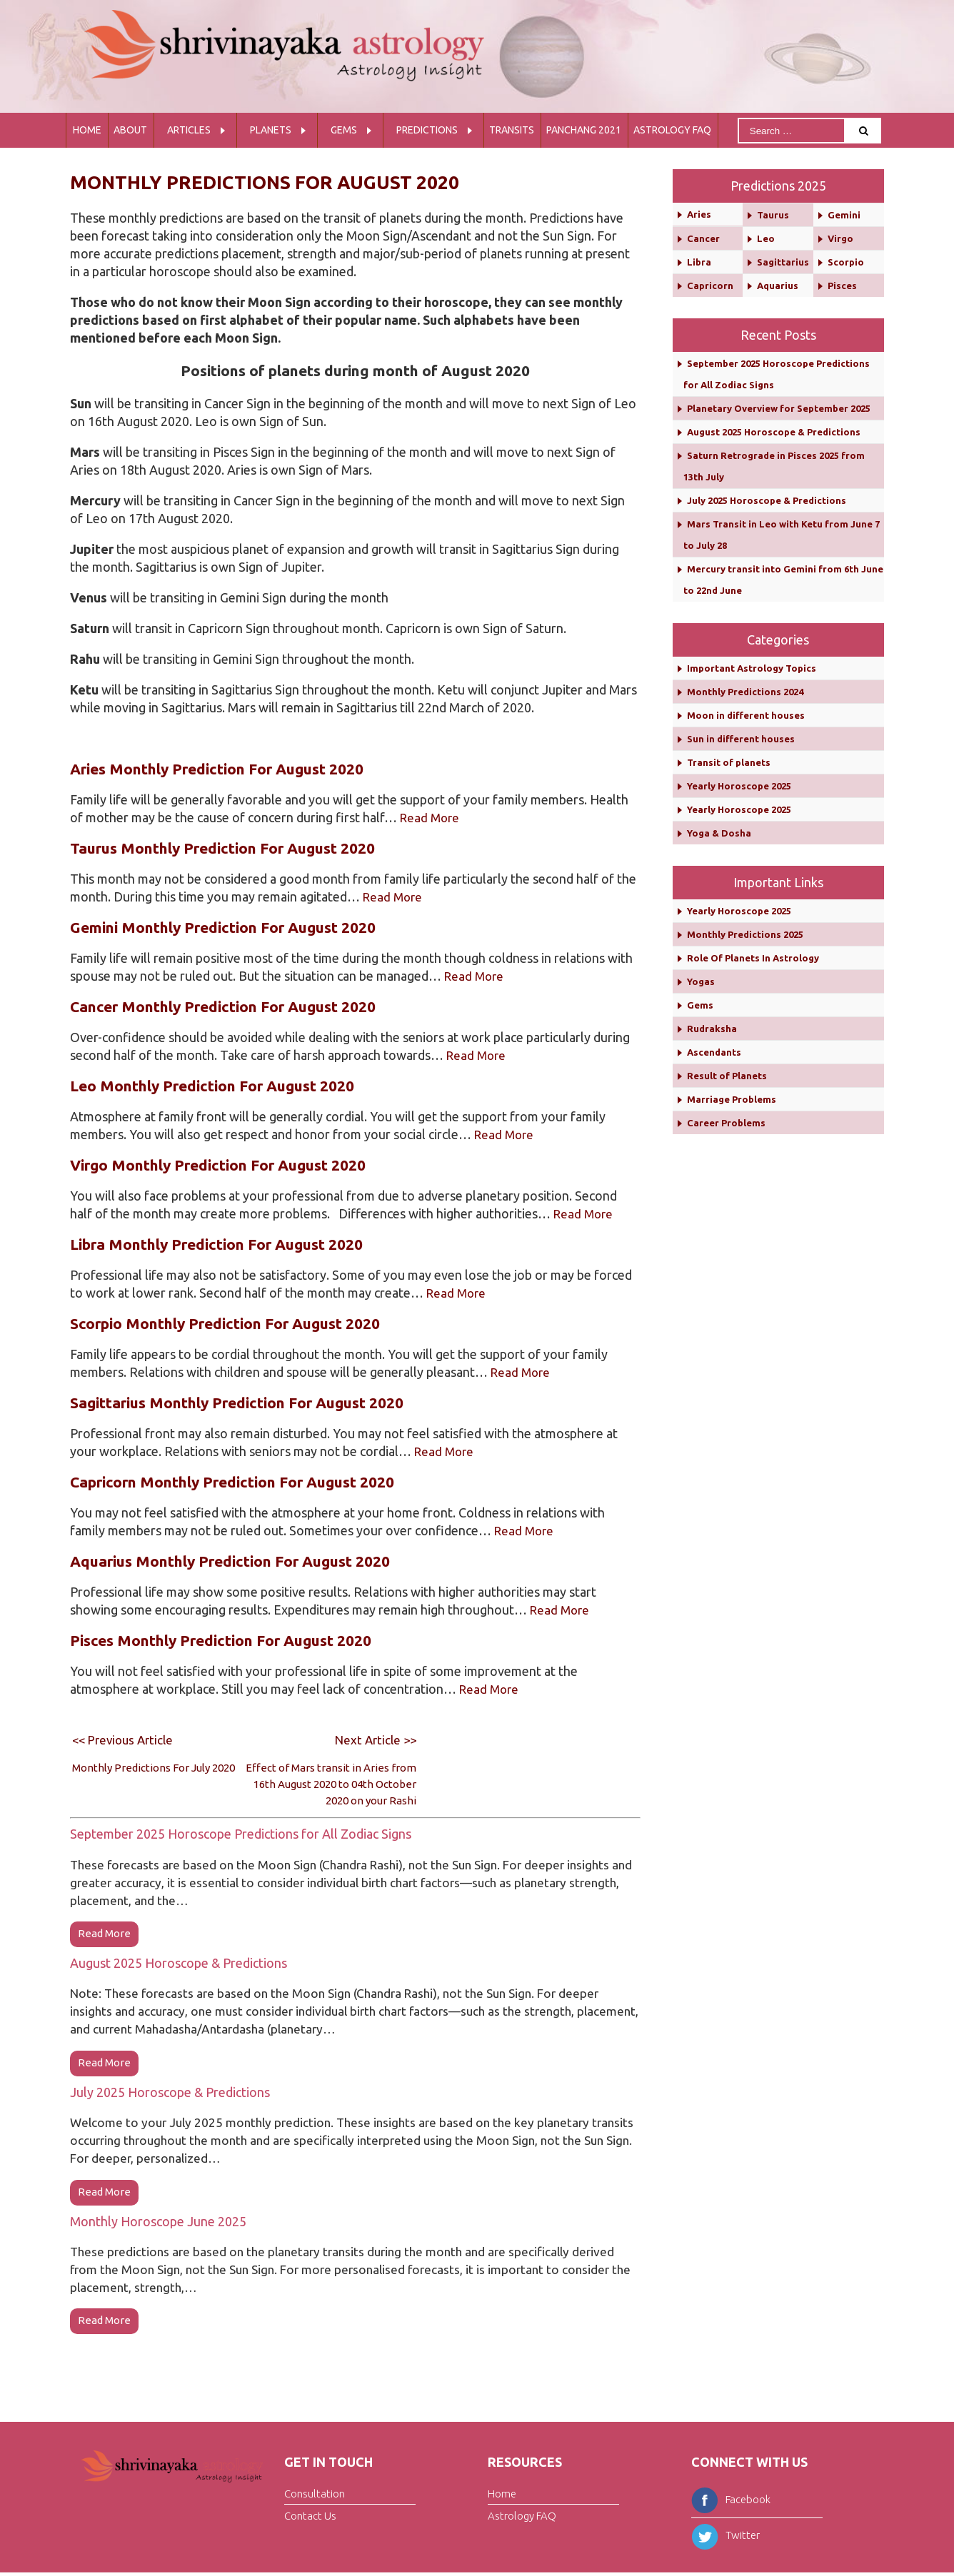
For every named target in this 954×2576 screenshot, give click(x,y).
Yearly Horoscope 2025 (739, 786)
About (130, 130)
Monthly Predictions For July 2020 (153, 1768)
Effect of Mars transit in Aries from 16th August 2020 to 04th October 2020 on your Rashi (331, 1784)
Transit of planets (728, 762)
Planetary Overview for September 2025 (778, 408)
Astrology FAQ (672, 130)
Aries (699, 214)
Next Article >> (373, 1739)
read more (104, 1934)
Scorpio (846, 262)
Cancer (703, 238)
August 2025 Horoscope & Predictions (178, 1963)
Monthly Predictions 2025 (745, 934)
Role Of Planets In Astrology (753, 958)
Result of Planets (727, 1076)
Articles (189, 130)
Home (87, 130)
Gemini (844, 215)
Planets (270, 130)
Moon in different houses (746, 715)
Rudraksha (712, 1029)
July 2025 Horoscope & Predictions (170, 2093)
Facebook (730, 2502)
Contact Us (310, 2519)
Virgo (840, 238)
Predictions (427, 130)
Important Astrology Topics (751, 668)
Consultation (314, 2497)
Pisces (842, 286)
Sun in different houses (741, 739)
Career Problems (726, 1123)
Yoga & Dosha (719, 833)
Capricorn (710, 286)
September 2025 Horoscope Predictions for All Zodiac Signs (240, 1834)
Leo (766, 238)
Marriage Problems (731, 1099)
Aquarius (777, 286)
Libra (699, 262)
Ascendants (714, 1052)
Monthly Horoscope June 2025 (158, 2223)
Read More (431, 817)
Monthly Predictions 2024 (745, 692)
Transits (511, 130)
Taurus (773, 215)
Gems (344, 130)
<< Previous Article (126, 1739)
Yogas (701, 981)
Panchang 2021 (583, 130)
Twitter (725, 2538)
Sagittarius (783, 262)
